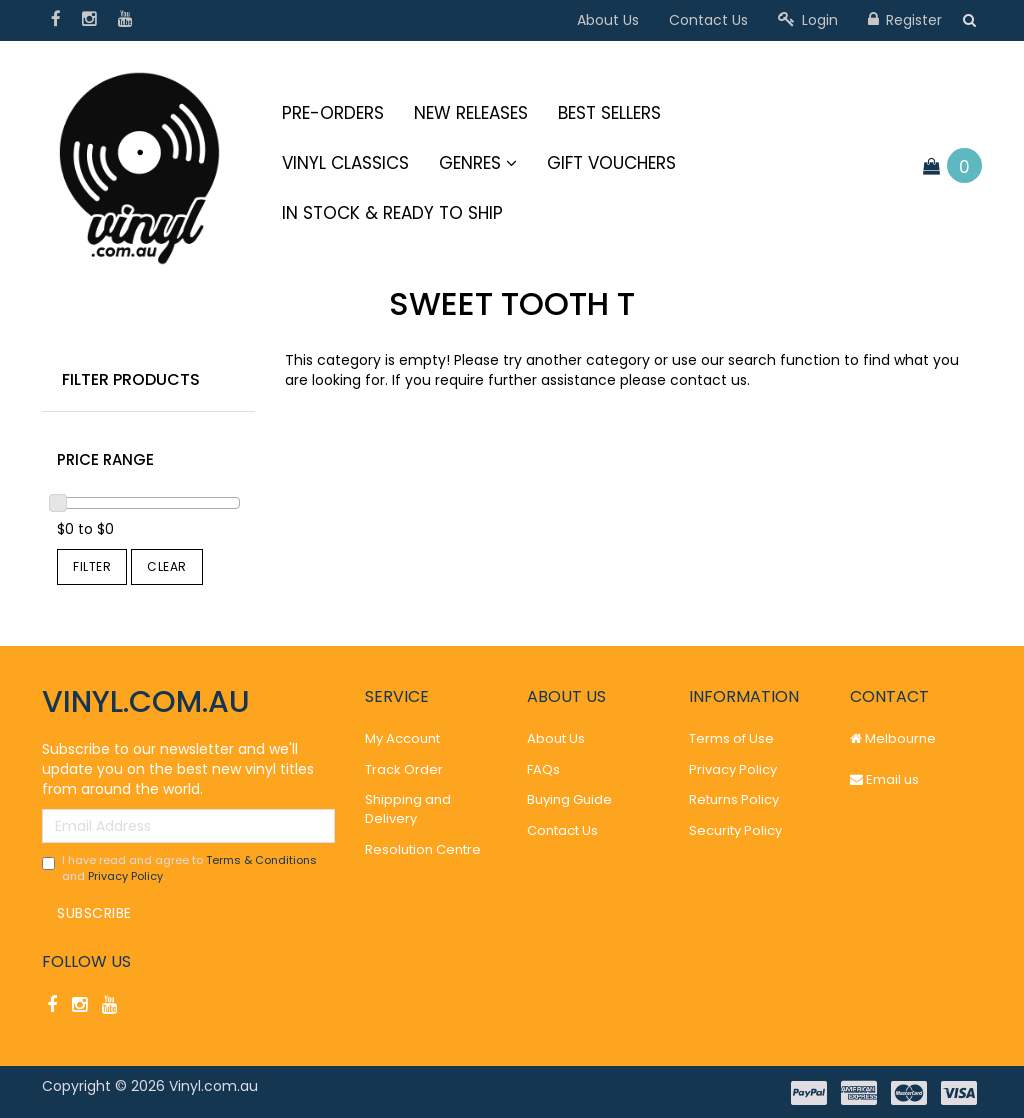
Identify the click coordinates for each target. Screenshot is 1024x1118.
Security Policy (735, 830)
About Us (608, 20)
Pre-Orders (333, 113)
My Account (402, 738)
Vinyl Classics (345, 163)
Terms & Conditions (261, 860)
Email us (884, 779)
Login (808, 20)
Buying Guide (569, 799)
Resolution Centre (423, 849)
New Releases (471, 113)
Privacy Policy (125, 876)
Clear (167, 566)
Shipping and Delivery (408, 809)
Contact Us (708, 20)
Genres (478, 163)
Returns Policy (734, 799)
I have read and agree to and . (179, 868)
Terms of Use (731, 738)
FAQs (543, 769)
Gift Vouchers (611, 163)
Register (905, 20)
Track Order (404, 769)
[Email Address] (188, 826)
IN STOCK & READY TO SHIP (392, 213)
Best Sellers (609, 113)
